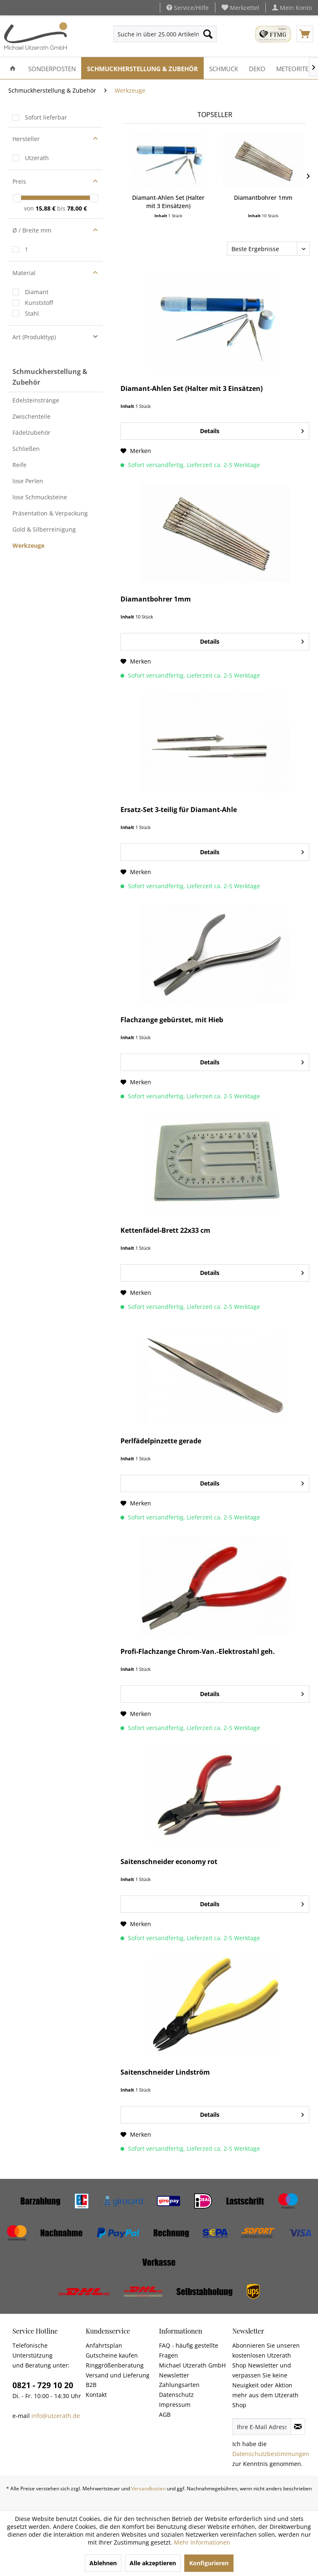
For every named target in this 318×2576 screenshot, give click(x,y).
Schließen (26, 449)
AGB (165, 2414)
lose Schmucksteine (39, 497)
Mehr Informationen (202, 2542)
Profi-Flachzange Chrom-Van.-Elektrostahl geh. (197, 1651)
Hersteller (26, 139)
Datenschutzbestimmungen (270, 2454)
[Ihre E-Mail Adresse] (261, 2426)
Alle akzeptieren (153, 2563)
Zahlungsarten (179, 2385)
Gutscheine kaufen (112, 2355)
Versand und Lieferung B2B (117, 2380)
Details (252, 429)
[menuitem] (240, 7)
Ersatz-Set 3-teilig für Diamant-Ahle (178, 809)
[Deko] (257, 68)
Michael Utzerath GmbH (192, 2365)
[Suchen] (208, 34)
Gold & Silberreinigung (44, 529)
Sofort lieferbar (46, 117)
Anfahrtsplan (104, 2345)
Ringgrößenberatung (115, 2365)
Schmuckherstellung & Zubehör (49, 377)
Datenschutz (176, 2395)
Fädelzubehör (31, 432)
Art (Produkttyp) (34, 337)
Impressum (174, 2404)
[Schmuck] (223, 68)
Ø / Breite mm (31, 230)
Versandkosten (148, 2488)
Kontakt (96, 2395)
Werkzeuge (28, 545)
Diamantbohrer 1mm (263, 197)
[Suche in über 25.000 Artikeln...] (165, 34)
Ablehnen (103, 2563)
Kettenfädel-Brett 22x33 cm (165, 1230)
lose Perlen (27, 481)
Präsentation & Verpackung (50, 513)
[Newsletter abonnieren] (298, 2426)
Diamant (36, 292)
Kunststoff (39, 303)
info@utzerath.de (55, 2416)
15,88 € (46, 208)
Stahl (32, 313)
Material (24, 273)
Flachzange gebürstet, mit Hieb (171, 1020)
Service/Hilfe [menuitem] (187, 8)
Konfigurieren (209, 2563)
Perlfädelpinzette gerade (160, 1441)
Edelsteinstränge (35, 400)
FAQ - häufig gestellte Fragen (188, 2350)
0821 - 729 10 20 (42, 2385)
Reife (19, 465)
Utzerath (37, 158)
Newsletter (174, 2375)
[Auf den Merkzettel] (135, 451)
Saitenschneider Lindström (165, 2072)
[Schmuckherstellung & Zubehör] (142, 68)
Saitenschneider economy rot (168, 1861)
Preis (19, 181)
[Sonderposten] (52, 68)
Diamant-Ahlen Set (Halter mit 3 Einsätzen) (168, 202)
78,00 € (77, 208)
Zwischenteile (31, 416)
